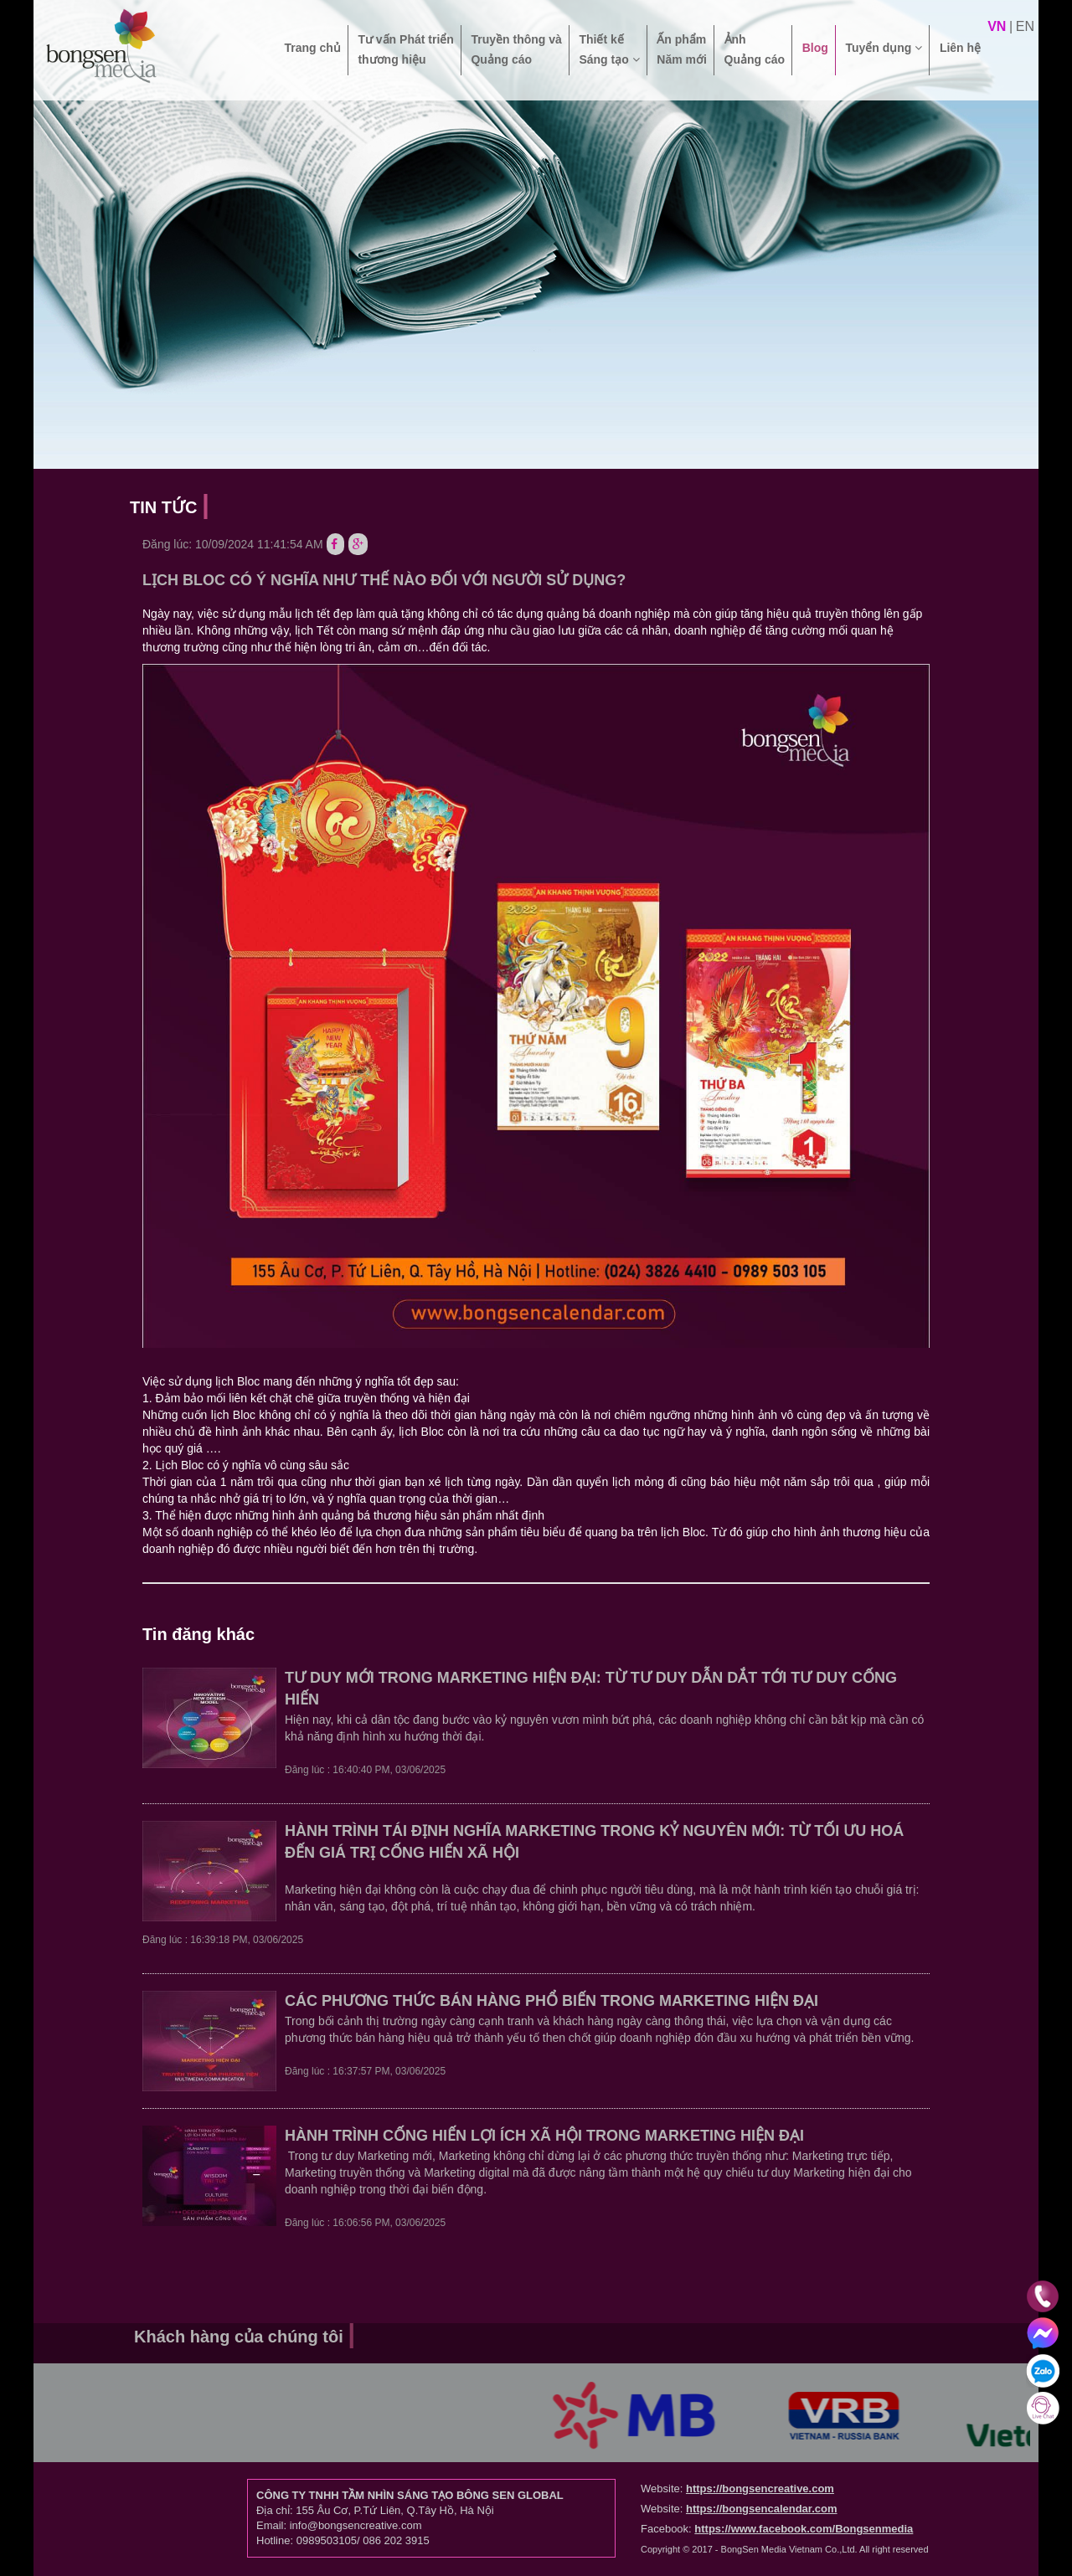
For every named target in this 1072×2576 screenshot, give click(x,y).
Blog (815, 58)
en (1025, 26)
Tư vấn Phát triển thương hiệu (405, 49)
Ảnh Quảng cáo (755, 49)
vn (996, 26)
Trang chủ (312, 58)
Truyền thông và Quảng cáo (516, 49)
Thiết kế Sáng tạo (609, 49)
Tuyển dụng (883, 58)
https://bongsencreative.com (760, 2488)
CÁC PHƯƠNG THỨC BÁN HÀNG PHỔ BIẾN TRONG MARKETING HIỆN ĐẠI (551, 2000)
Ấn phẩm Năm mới (682, 49)
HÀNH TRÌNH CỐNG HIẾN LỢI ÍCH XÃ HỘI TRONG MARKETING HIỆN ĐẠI (544, 2135)
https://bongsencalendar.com (762, 2508)
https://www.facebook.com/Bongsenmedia (803, 2528)
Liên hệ (960, 58)
